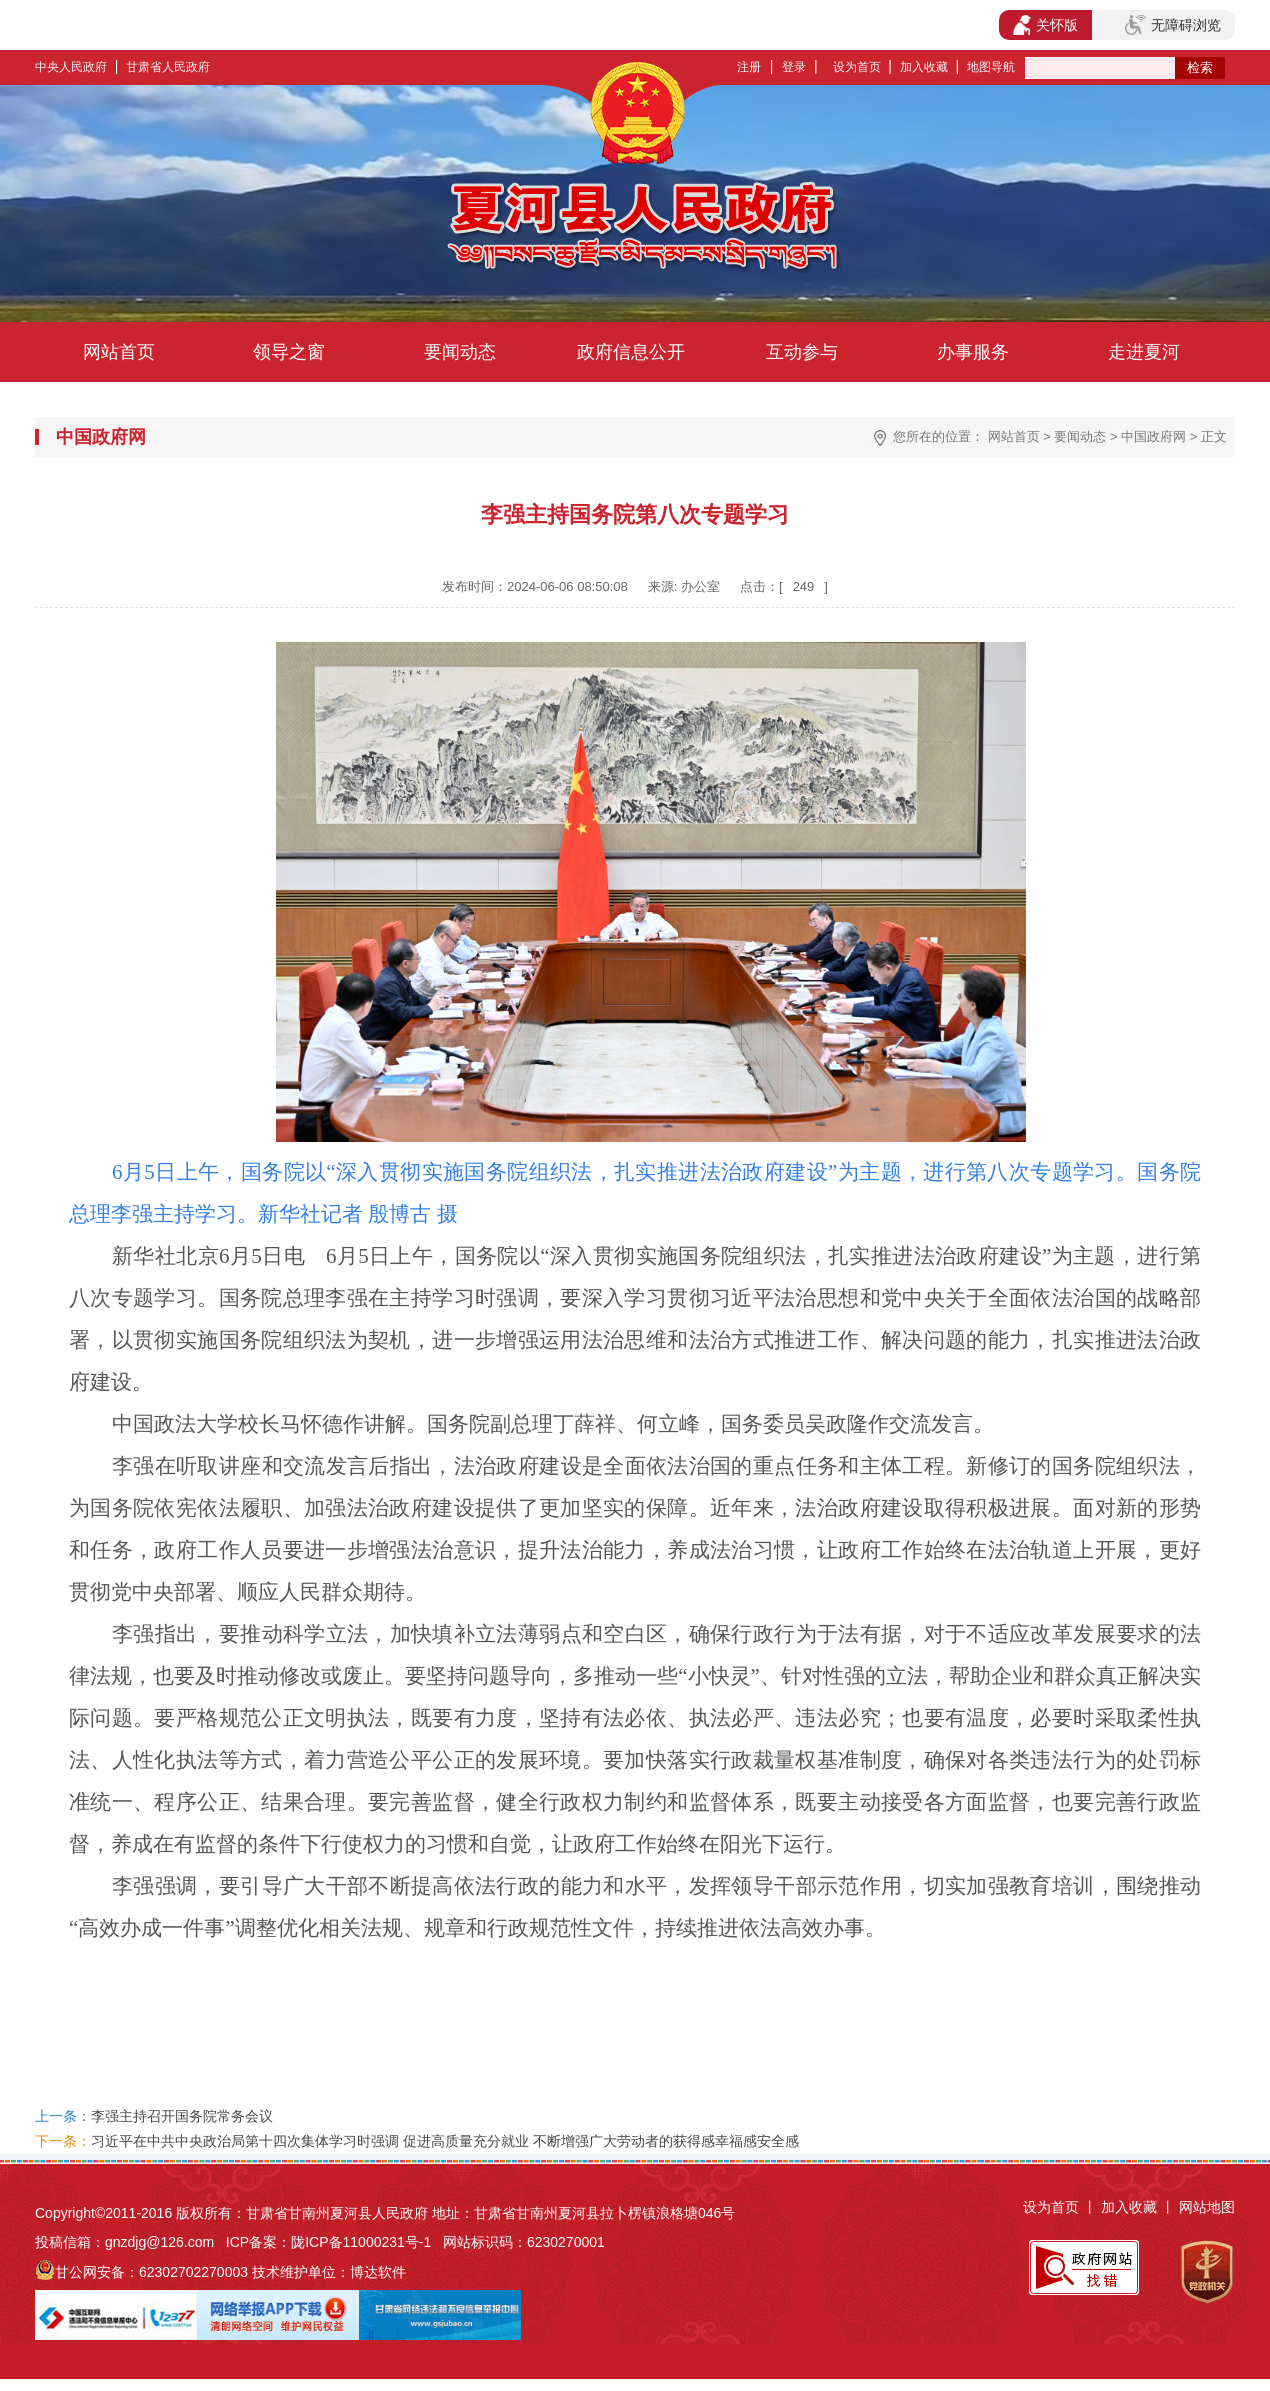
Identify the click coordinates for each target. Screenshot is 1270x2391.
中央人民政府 (71, 67)
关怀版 (1045, 25)
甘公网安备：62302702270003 (151, 2272)
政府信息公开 (631, 352)
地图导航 (991, 67)
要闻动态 (460, 352)
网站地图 (1207, 2207)
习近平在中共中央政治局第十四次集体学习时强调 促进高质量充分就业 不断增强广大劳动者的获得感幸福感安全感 (445, 2141)
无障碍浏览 (1173, 25)
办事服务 (973, 352)
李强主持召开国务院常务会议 (182, 2116)
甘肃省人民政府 (168, 67)
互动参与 (802, 352)
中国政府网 (1153, 436)
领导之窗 (289, 352)
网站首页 (119, 352)
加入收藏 (924, 67)
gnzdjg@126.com (159, 2242)
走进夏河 (1144, 352)
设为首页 (857, 67)
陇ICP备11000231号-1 (361, 2242)
